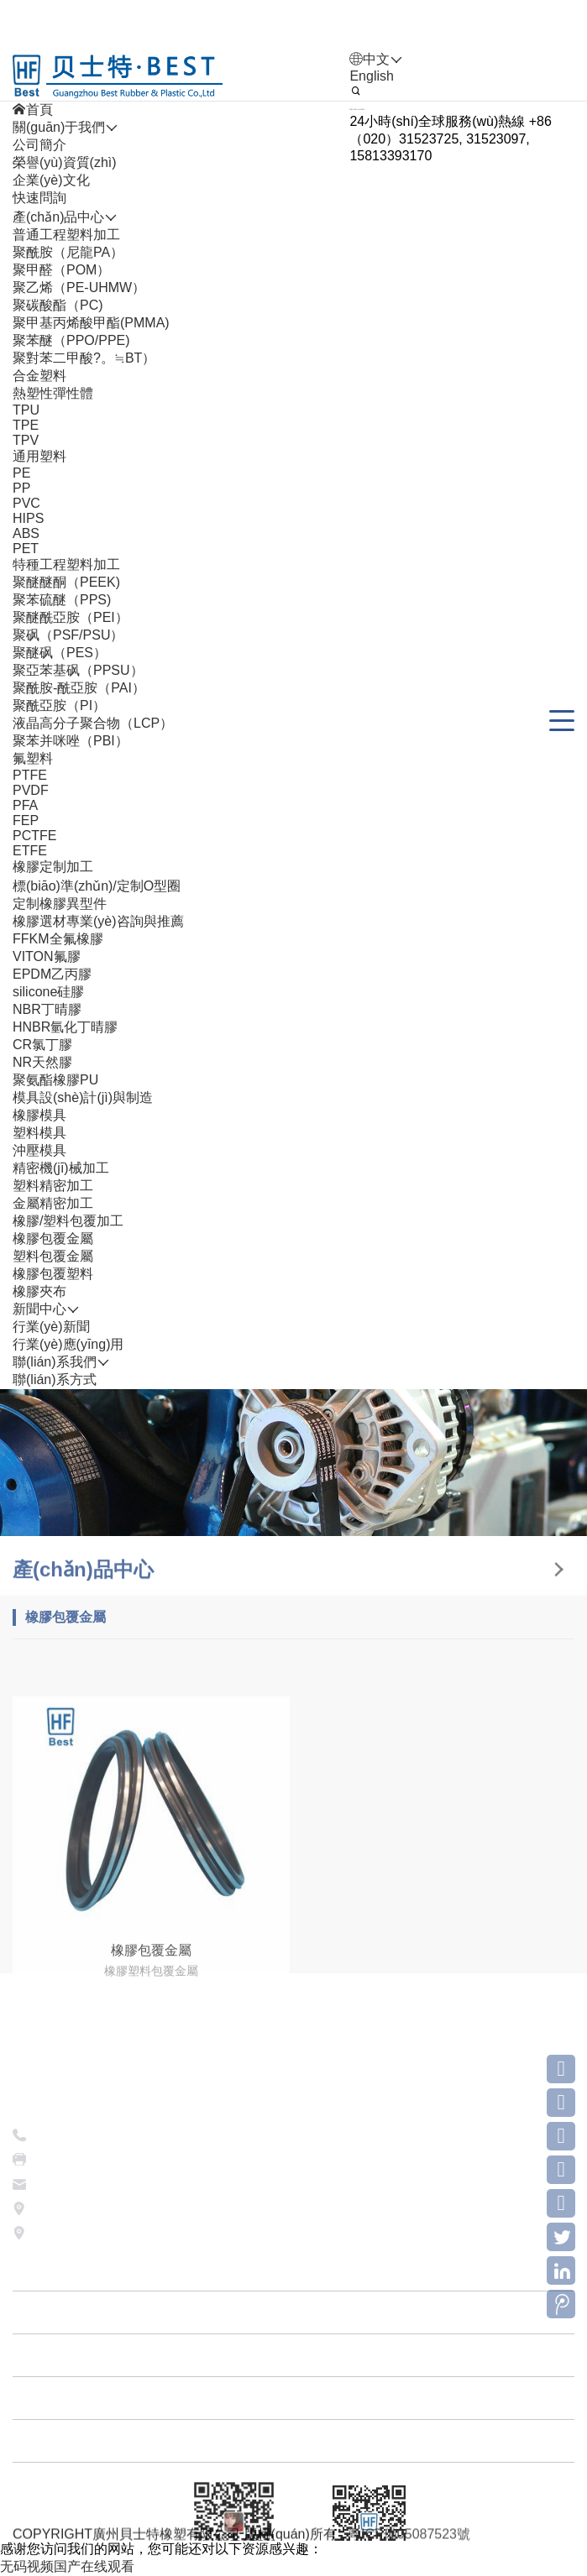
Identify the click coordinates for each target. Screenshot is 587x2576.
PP (21, 488)
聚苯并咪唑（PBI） (70, 741)
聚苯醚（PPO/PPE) (71, 340)
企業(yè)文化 (51, 180)
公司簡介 (39, 145)
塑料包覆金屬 (53, 1256)
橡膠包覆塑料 (53, 1274)
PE (21, 473)
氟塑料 (33, 758)
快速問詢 (39, 198)
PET (26, 548)
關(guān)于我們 (293, 2464)
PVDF (31, 790)
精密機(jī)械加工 (61, 1168)
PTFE (30, 775)
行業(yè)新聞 (51, 1326)
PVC (26, 503)
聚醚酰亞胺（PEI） (70, 617)
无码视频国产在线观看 (67, 2566)
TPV (26, 440)
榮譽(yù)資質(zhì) (65, 162)
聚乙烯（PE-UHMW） (79, 287)
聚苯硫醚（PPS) (62, 600)
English (371, 76)
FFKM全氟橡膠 (58, 939)
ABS (26, 533)
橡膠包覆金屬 (53, 1238)
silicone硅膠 (48, 992)
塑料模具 (39, 1133)
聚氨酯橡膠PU (55, 1080)
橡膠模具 (39, 1115)
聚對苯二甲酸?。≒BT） (84, 358)
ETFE (30, 851)
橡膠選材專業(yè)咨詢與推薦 (98, 921)
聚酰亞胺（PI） (59, 705)
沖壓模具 (39, 1150)
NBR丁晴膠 (47, 1009)
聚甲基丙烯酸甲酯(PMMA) (91, 323)
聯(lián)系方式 (55, 1379)
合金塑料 (39, 375)
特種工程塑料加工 (66, 564)
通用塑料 (39, 456)
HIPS (28, 518)
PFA (25, 805)
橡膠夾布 (39, 1291)
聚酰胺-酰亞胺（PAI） (79, 688)
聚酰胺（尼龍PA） (68, 252)
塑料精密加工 (53, 1185)
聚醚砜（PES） (60, 652)
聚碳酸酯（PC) (58, 305)
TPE (26, 425)
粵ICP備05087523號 (409, 2540)
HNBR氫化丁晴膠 (65, 1027)
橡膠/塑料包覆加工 (68, 1221)
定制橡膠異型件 (60, 903)
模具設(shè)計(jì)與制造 (83, 1097)
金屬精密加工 (53, 1203)
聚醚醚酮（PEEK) (66, 582)
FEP (26, 820)
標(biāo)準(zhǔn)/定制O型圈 (97, 886)
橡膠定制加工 (53, 867)
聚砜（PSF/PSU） (68, 635)
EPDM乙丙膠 (52, 974)
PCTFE (34, 835)
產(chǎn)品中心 (293, 2507)
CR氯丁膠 (42, 1044)
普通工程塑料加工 (66, 234)
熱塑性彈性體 (53, 393)
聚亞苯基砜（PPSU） (78, 670)
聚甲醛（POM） (61, 270)
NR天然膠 (42, 1062)
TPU (26, 410)
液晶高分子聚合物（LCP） (93, 723)
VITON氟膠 (47, 956)
